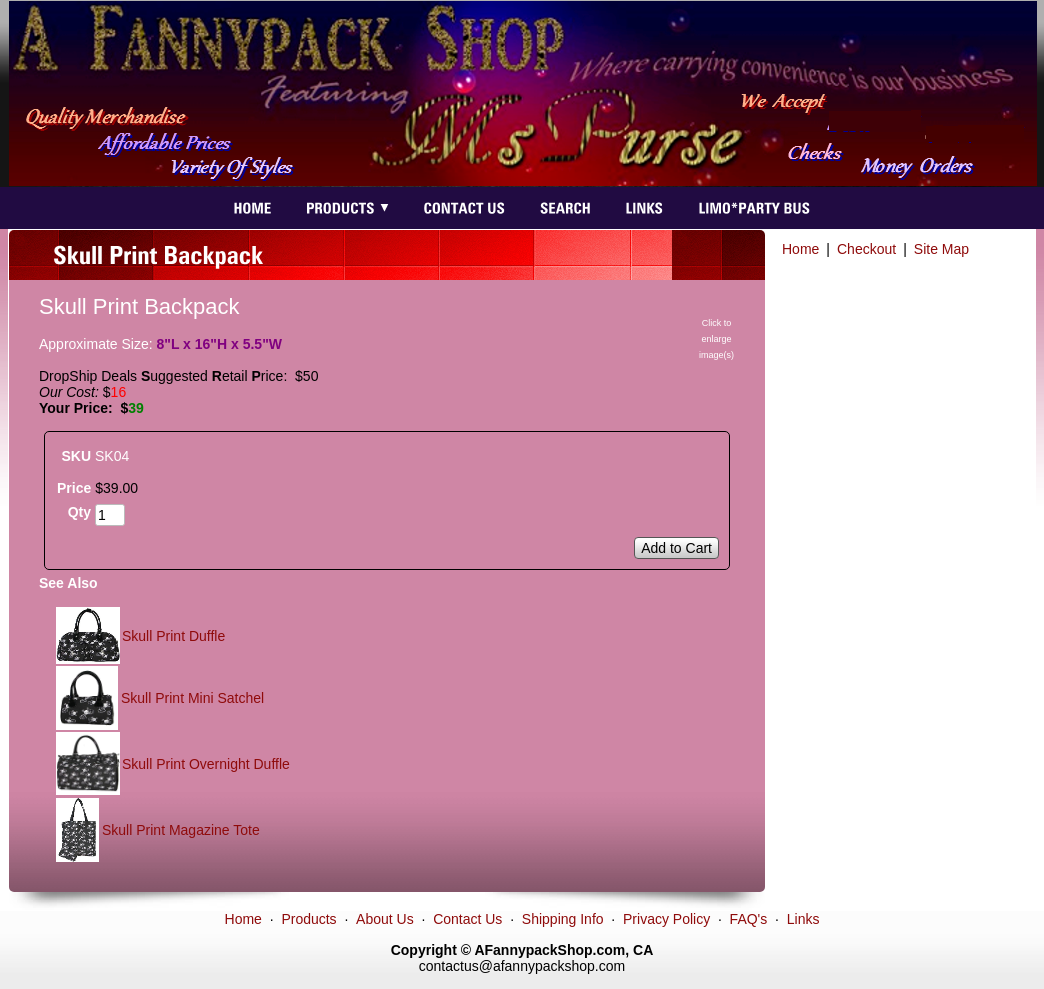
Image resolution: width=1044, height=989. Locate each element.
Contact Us (467, 919)
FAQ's (749, 919)
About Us (385, 919)
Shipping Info (563, 919)
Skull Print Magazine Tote (181, 830)
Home (800, 249)
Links (803, 919)
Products (308, 919)
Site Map (941, 249)
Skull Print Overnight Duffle (206, 764)
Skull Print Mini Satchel (192, 698)
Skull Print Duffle (173, 636)
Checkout (866, 249)
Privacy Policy (666, 919)
